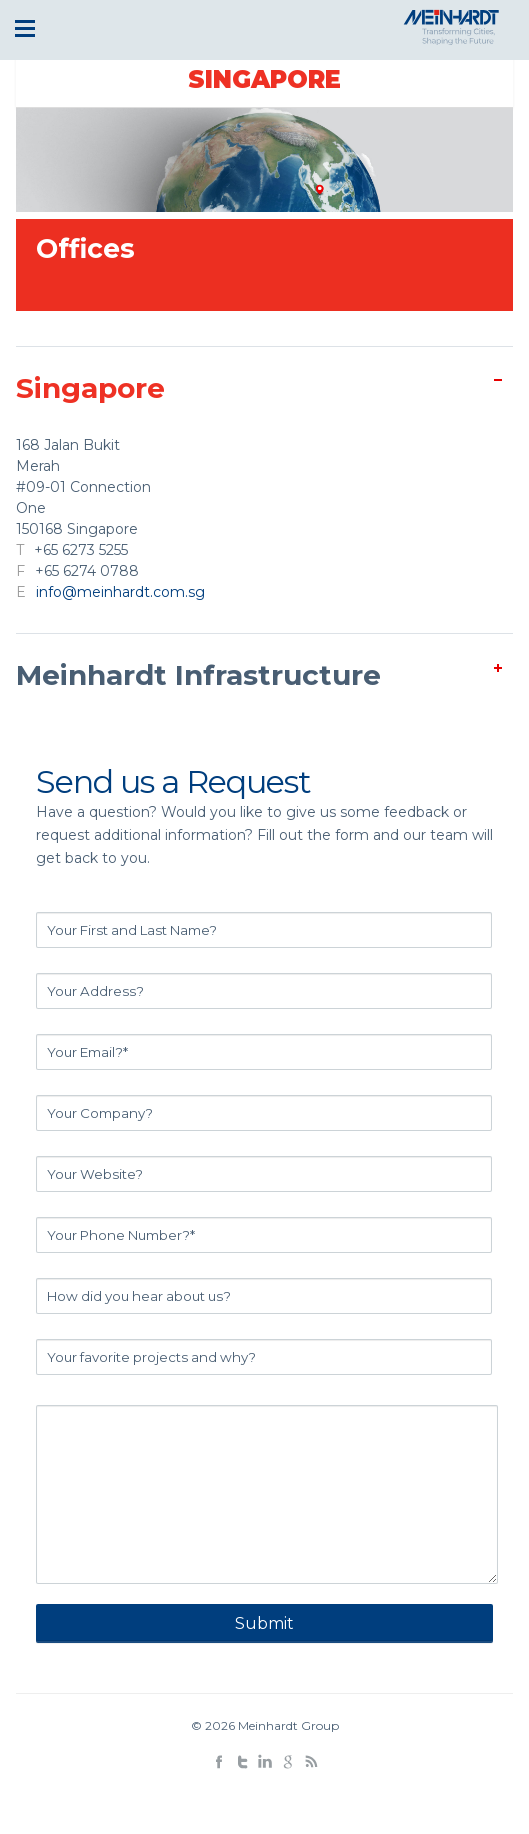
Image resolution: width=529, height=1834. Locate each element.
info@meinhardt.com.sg (120, 592)
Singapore (264, 79)
